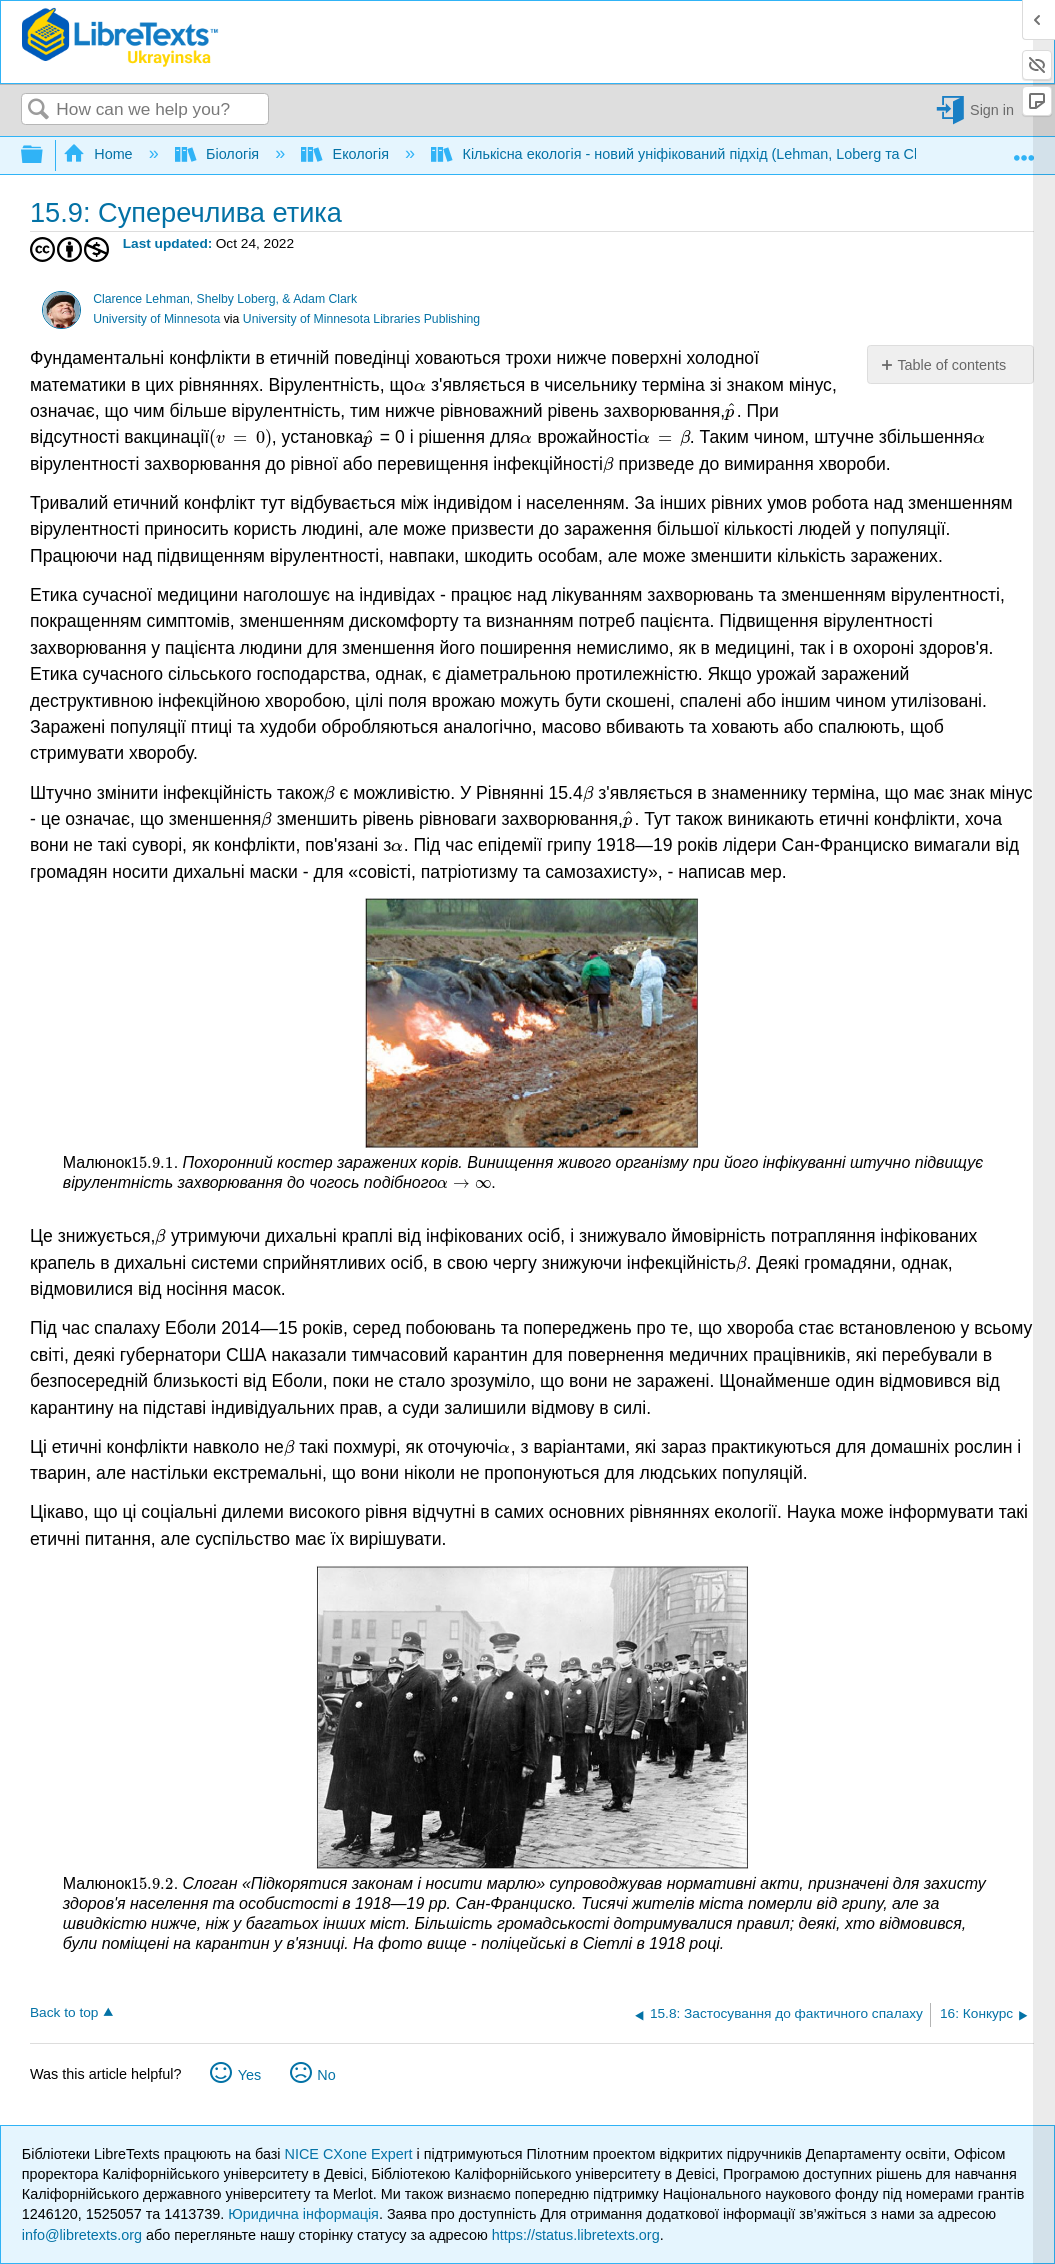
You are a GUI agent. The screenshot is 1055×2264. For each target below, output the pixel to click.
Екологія (347, 154)
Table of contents (951, 365)
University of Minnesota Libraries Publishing (361, 319)
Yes (249, 2075)
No (326, 2075)
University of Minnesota (156, 319)
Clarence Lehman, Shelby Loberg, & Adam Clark (225, 299)
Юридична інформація (303, 2214)
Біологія (219, 154)
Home (100, 154)
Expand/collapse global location (1024, 150)
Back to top (64, 2012)
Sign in (992, 110)
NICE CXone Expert (351, 2154)
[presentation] (420, 385)
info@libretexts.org (82, 2235)
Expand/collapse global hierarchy (45, 155)
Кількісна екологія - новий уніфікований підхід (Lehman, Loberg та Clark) (688, 154)
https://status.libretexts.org (576, 2235)
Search (39, 110)
